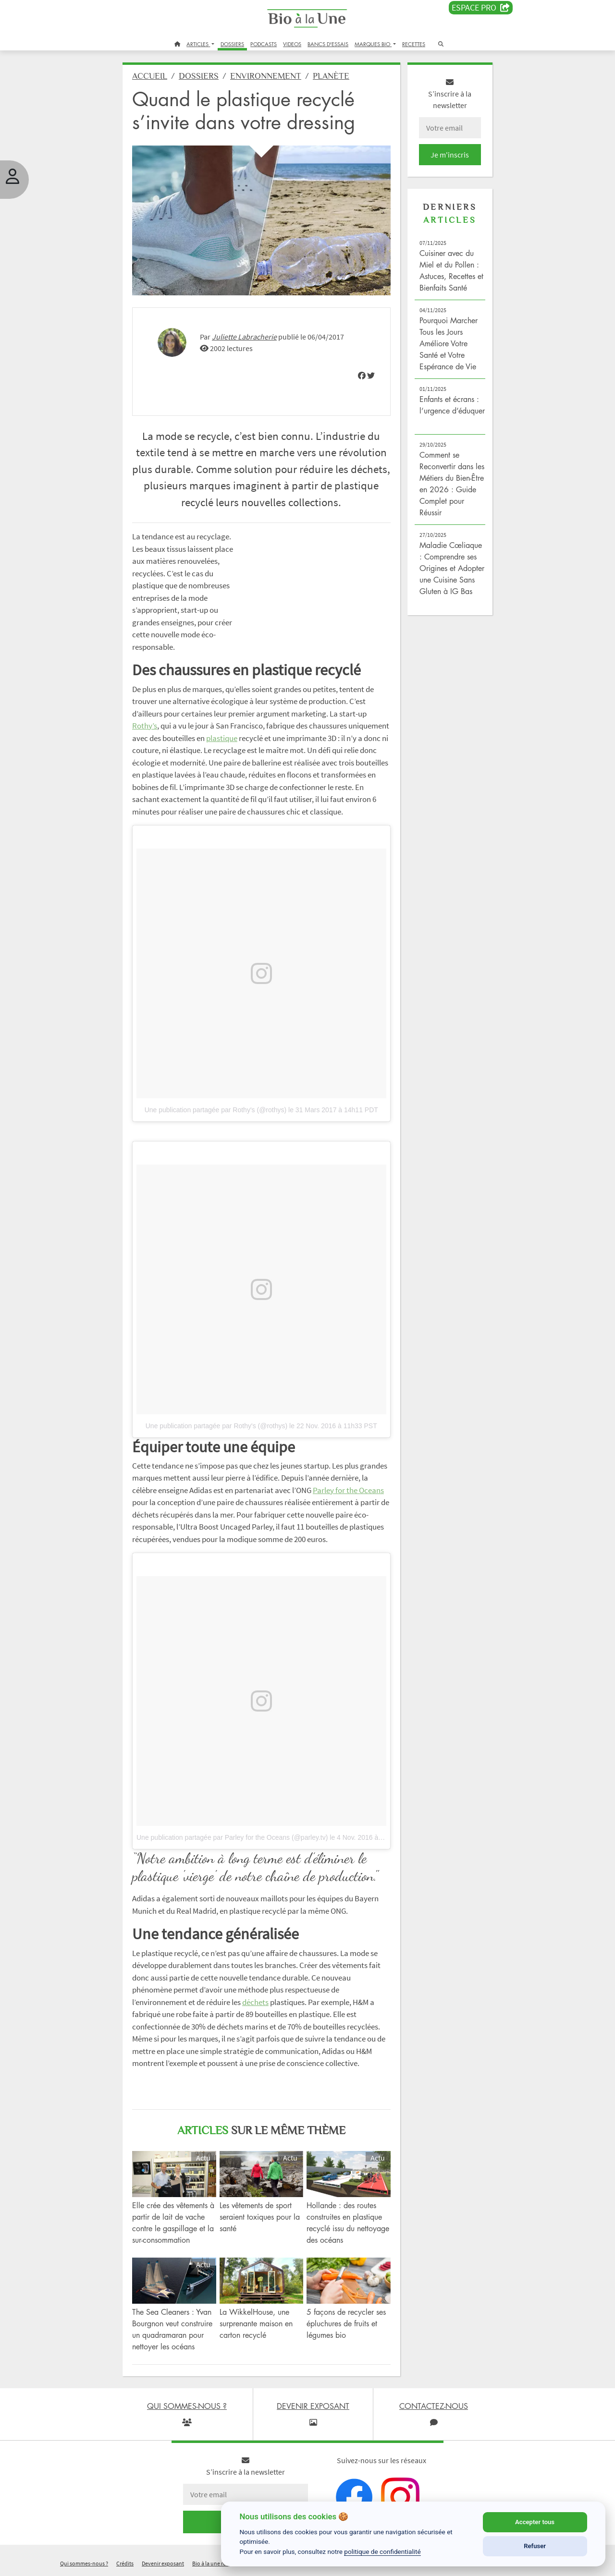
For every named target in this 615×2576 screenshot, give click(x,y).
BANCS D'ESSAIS (328, 44)
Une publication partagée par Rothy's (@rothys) (215, 1110)
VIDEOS (292, 44)
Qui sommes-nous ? (84, 2563)
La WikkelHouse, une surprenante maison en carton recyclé (256, 2323)
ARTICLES (198, 44)
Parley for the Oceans (348, 1490)
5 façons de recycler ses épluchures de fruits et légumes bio (346, 2323)
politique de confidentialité (382, 2551)
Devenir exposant (163, 2563)
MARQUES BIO (373, 44)
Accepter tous (534, 2522)
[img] (362, 375)
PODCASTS (263, 44)
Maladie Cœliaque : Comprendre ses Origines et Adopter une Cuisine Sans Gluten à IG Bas (451, 568)
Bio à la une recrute (215, 2563)
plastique (221, 738)
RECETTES (413, 44)
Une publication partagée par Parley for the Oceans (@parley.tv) (232, 1837)
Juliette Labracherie (244, 336)
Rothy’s (144, 725)
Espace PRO (481, 7)
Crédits (125, 2563)
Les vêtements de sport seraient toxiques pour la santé (260, 2217)
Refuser (535, 2546)
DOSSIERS (232, 44)
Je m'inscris (449, 154)
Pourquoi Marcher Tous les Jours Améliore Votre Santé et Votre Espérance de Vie (448, 343)
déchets (255, 2002)
